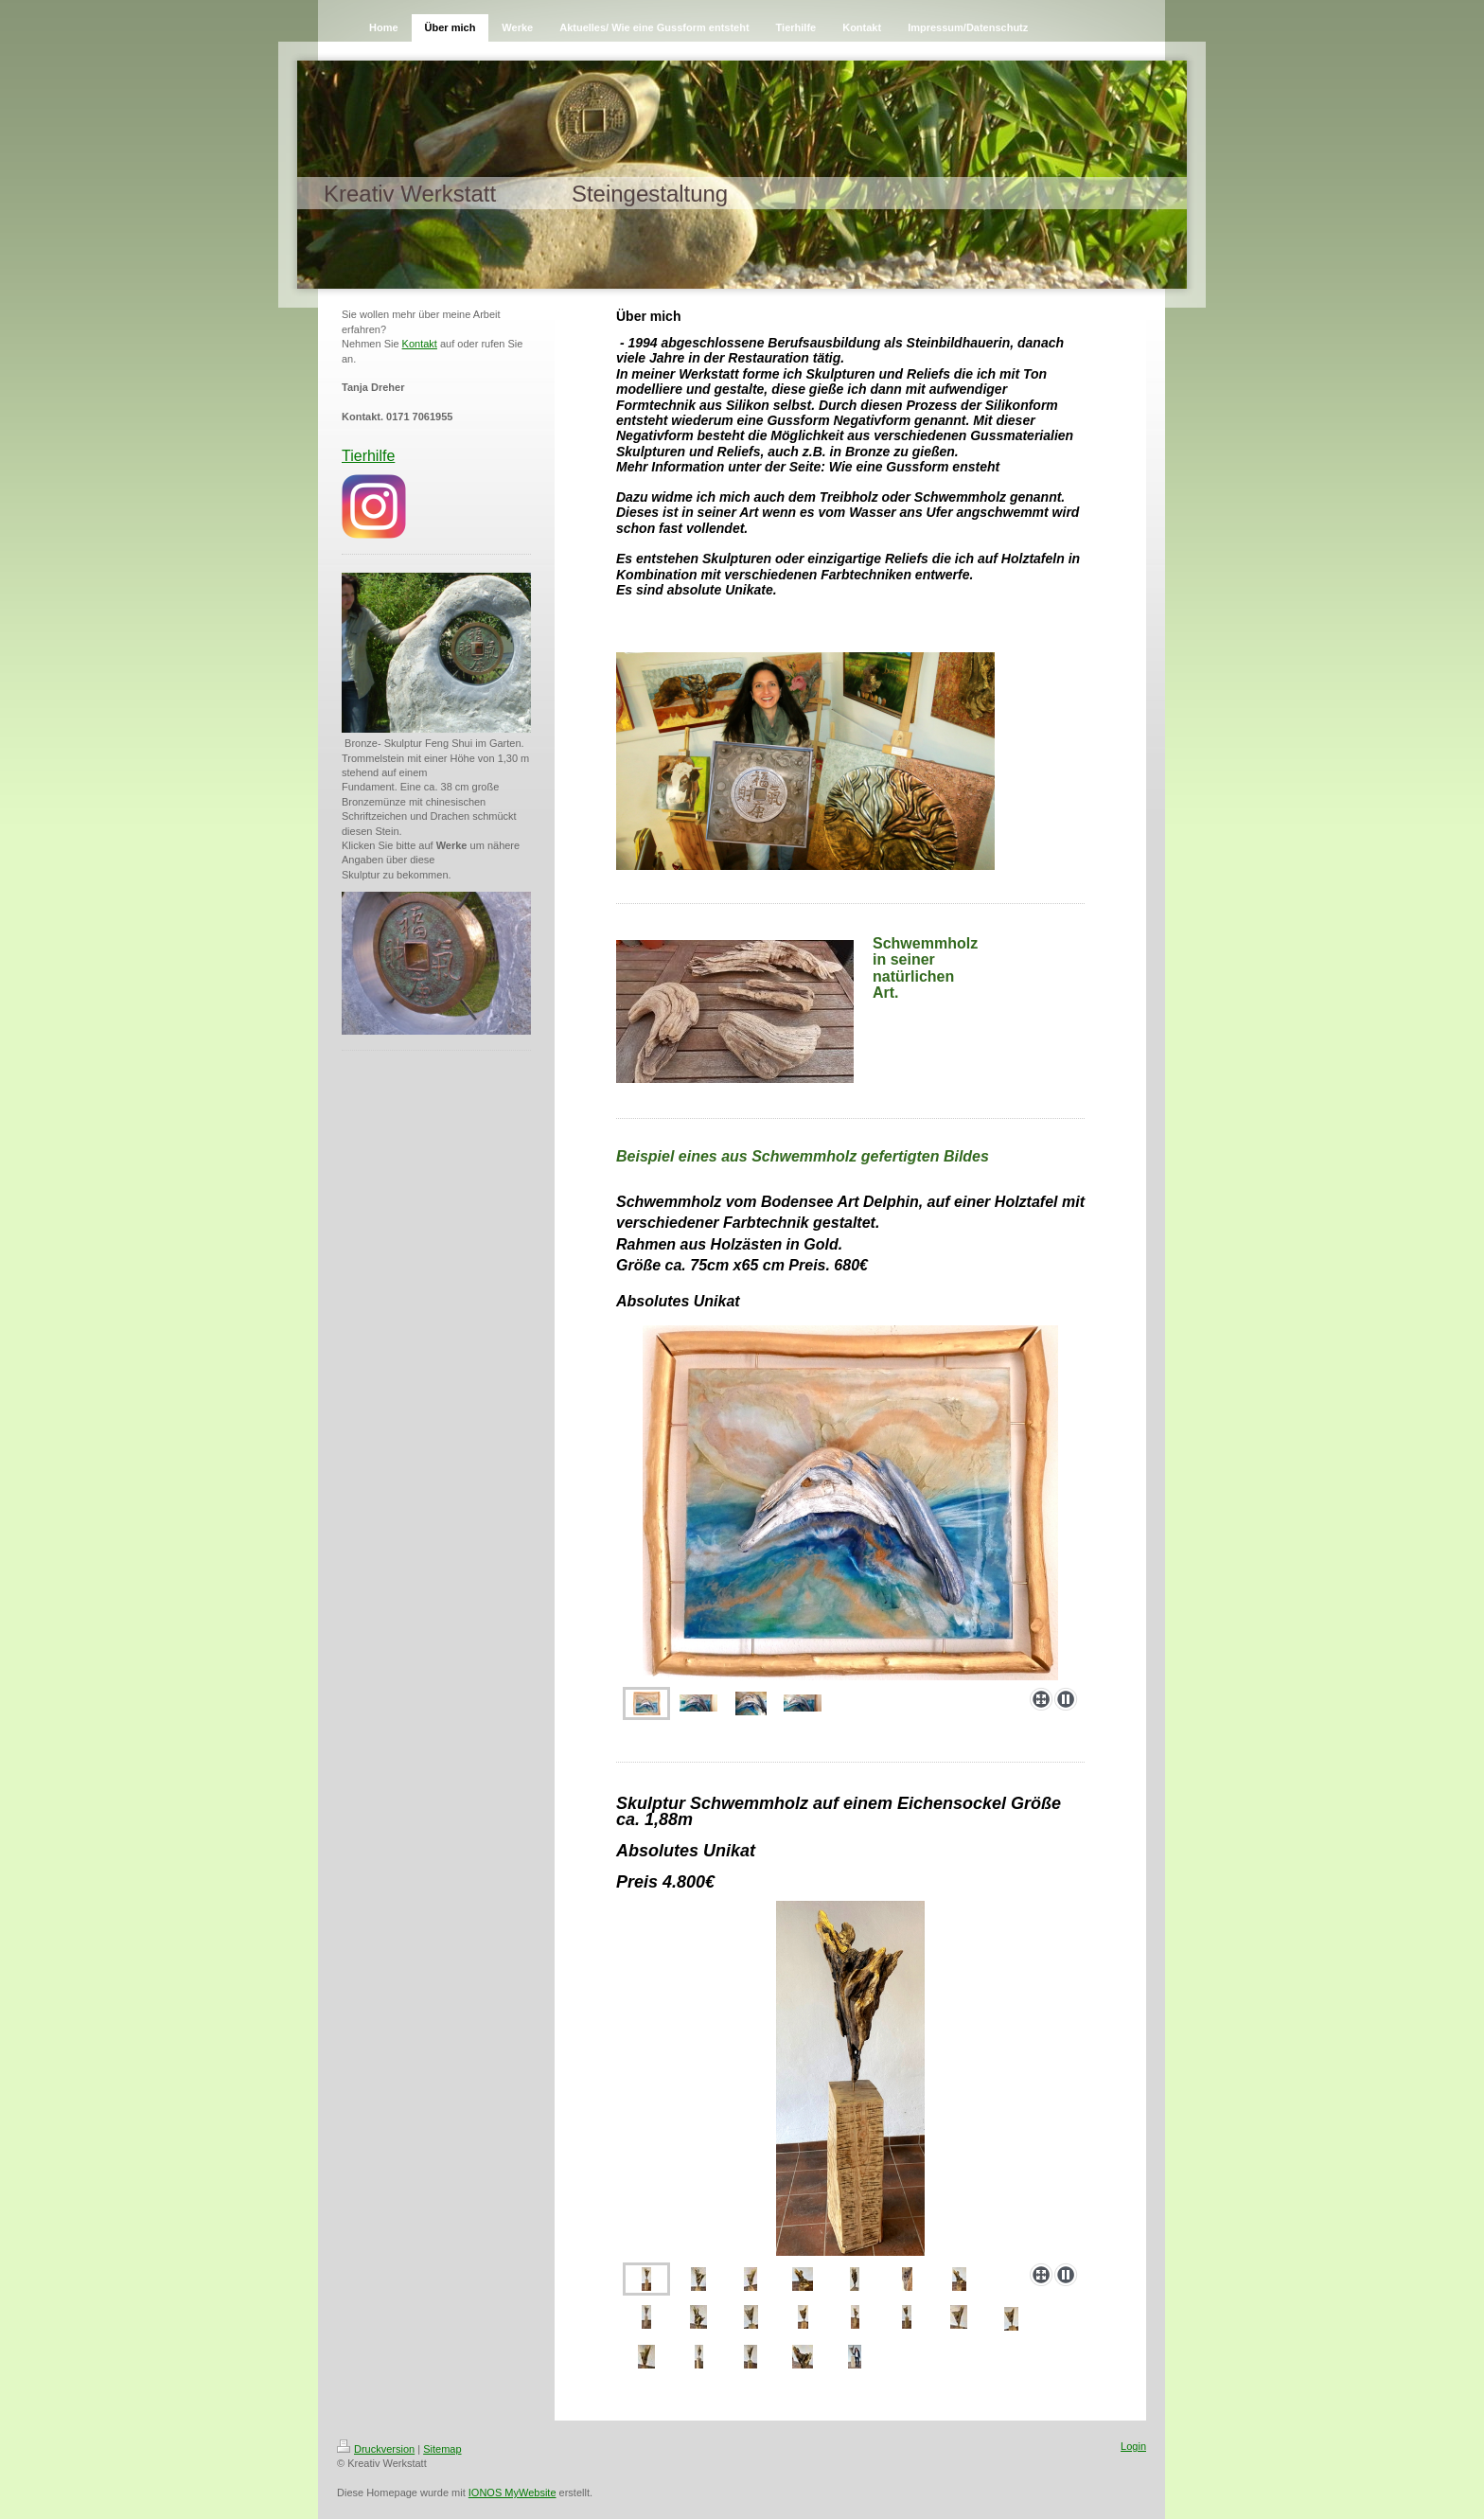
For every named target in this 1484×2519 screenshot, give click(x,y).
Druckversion (376, 2449)
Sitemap (442, 2449)
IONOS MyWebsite (512, 2492)
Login (1133, 2446)
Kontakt (419, 343)
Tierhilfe (368, 456)
